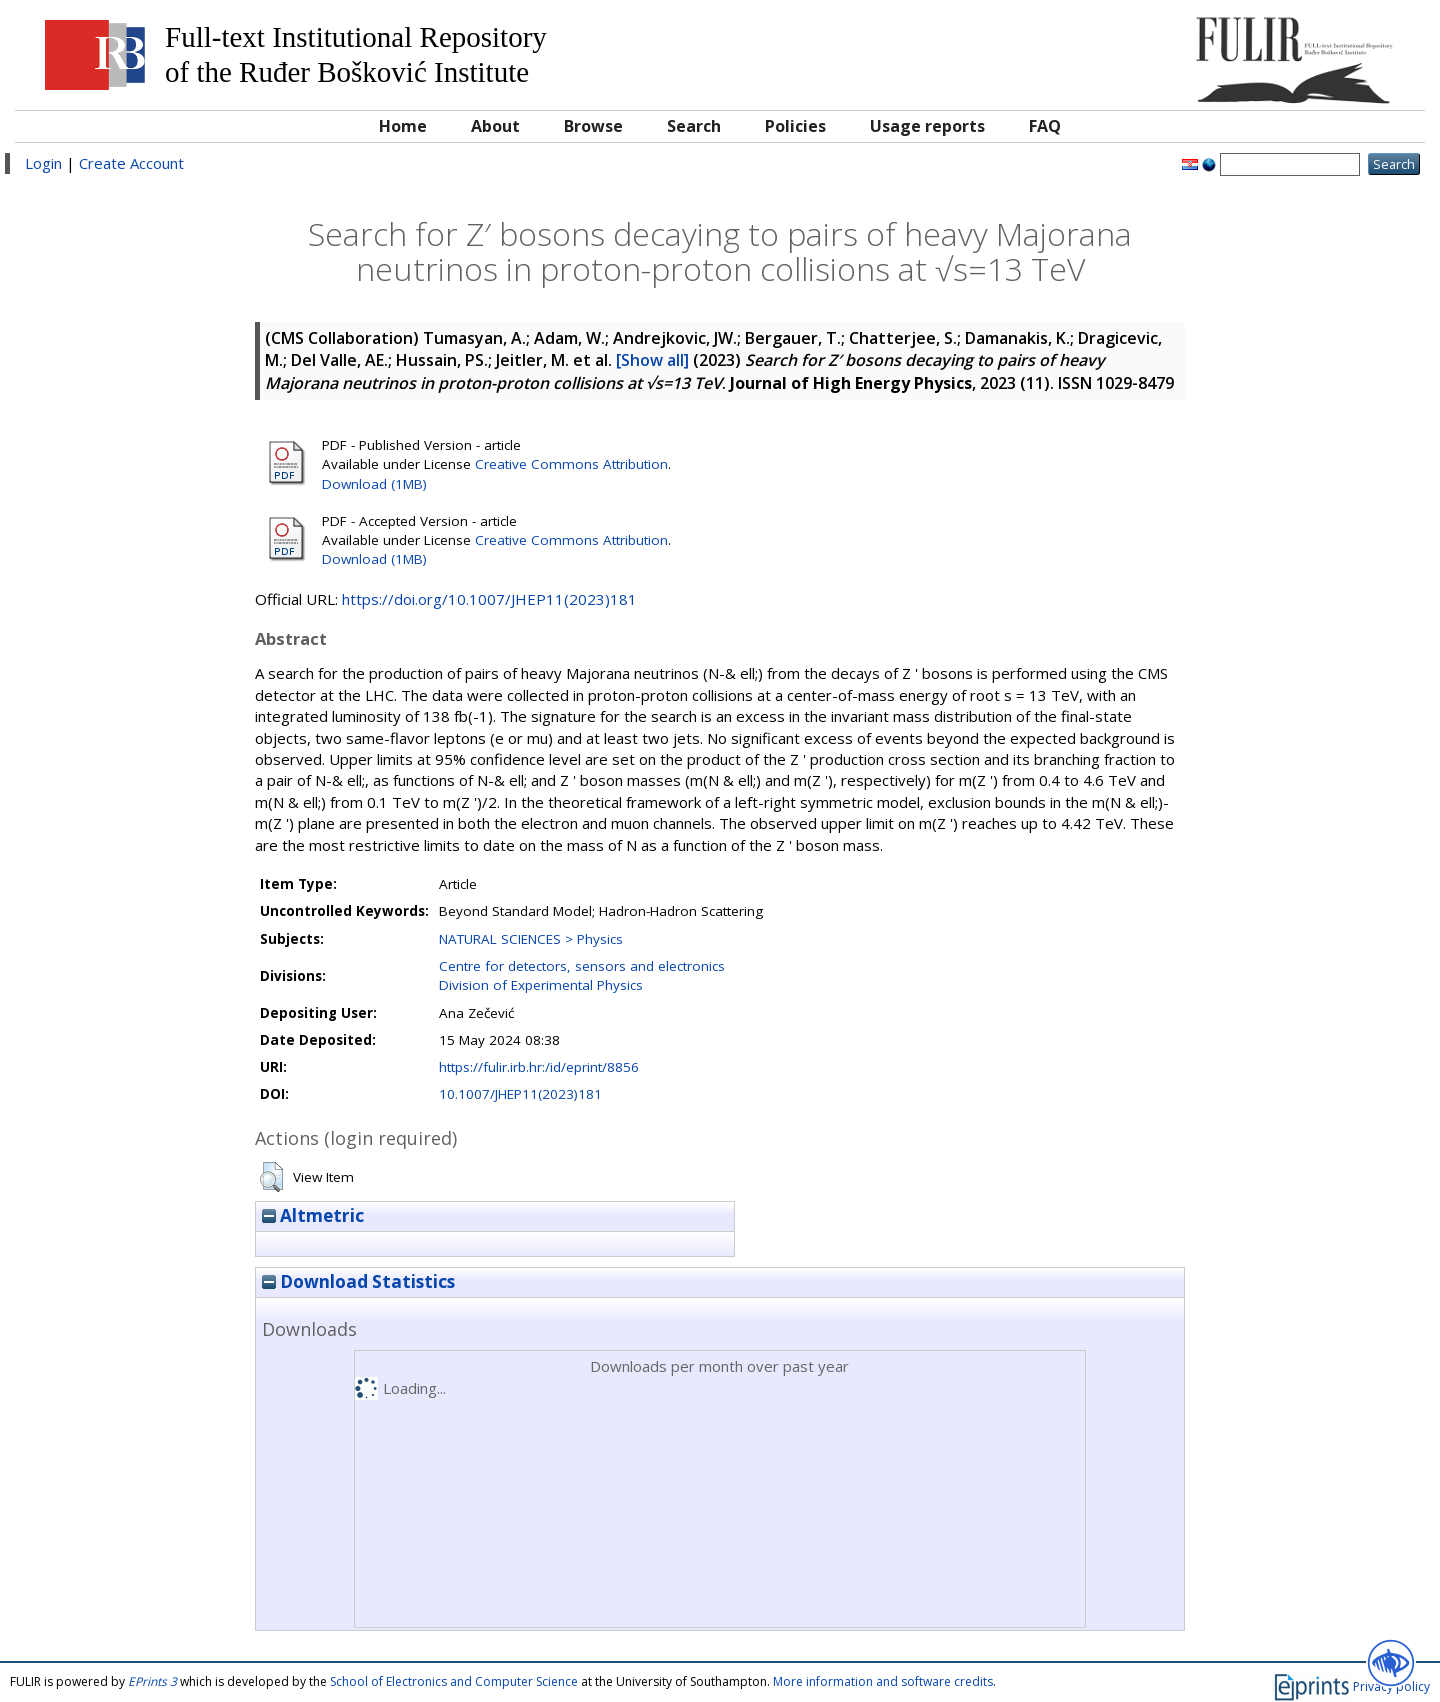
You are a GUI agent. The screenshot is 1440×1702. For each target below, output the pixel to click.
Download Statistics (358, 1281)
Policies (795, 126)
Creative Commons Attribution (571, 464)
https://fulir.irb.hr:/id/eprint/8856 (539, 1067)
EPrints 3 (152, 1681)
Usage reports (927, 126)
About (495, 126)
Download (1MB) (374, 484)
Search (694, 126)
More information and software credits (883, 1681)
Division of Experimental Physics (541, 985)
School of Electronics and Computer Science (454, 1681)
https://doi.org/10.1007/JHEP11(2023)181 (489, 599)
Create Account (131, 163)
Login (43, 163)
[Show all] (652, 360)
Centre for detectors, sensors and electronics (582, 966)
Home (403, 126)
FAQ (1045, 126)
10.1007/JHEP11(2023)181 (520, 1094)
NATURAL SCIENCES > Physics (531, 939)
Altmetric (313, 1215)
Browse (593, 126)
